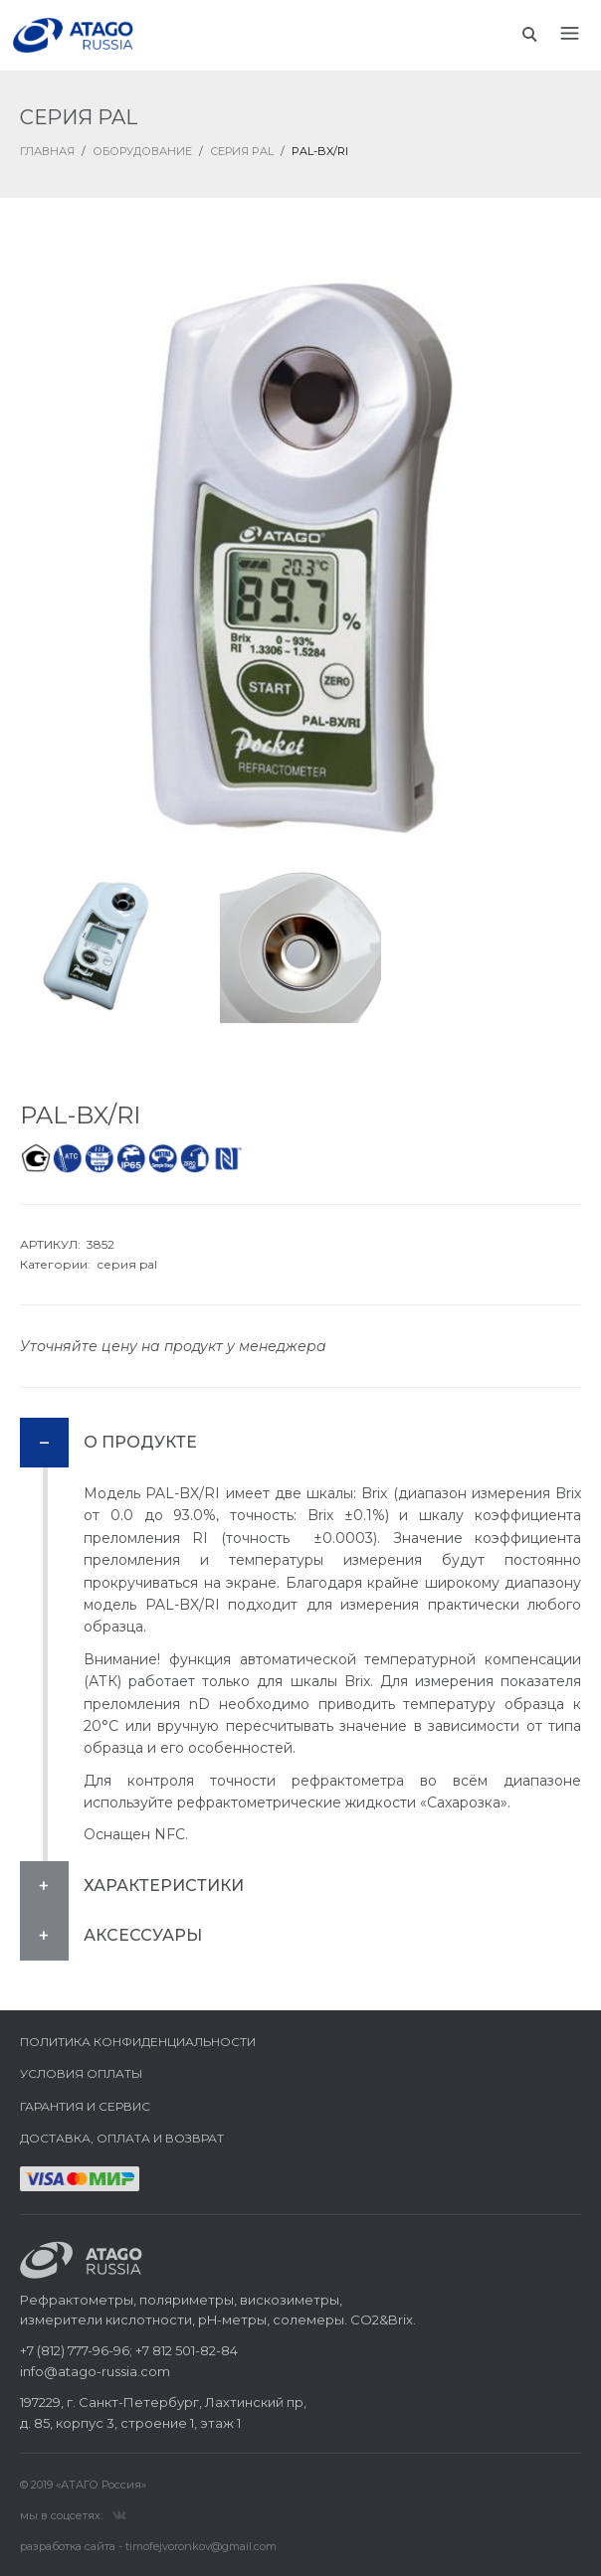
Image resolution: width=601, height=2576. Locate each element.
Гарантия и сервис (85, 2106)
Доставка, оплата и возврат (122, 2138)
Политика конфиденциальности (138, 2041)
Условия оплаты (81, 2073)
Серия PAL (242, 151)
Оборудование (142, 151)
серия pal (127, 1264)
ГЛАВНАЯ (47, 151)
